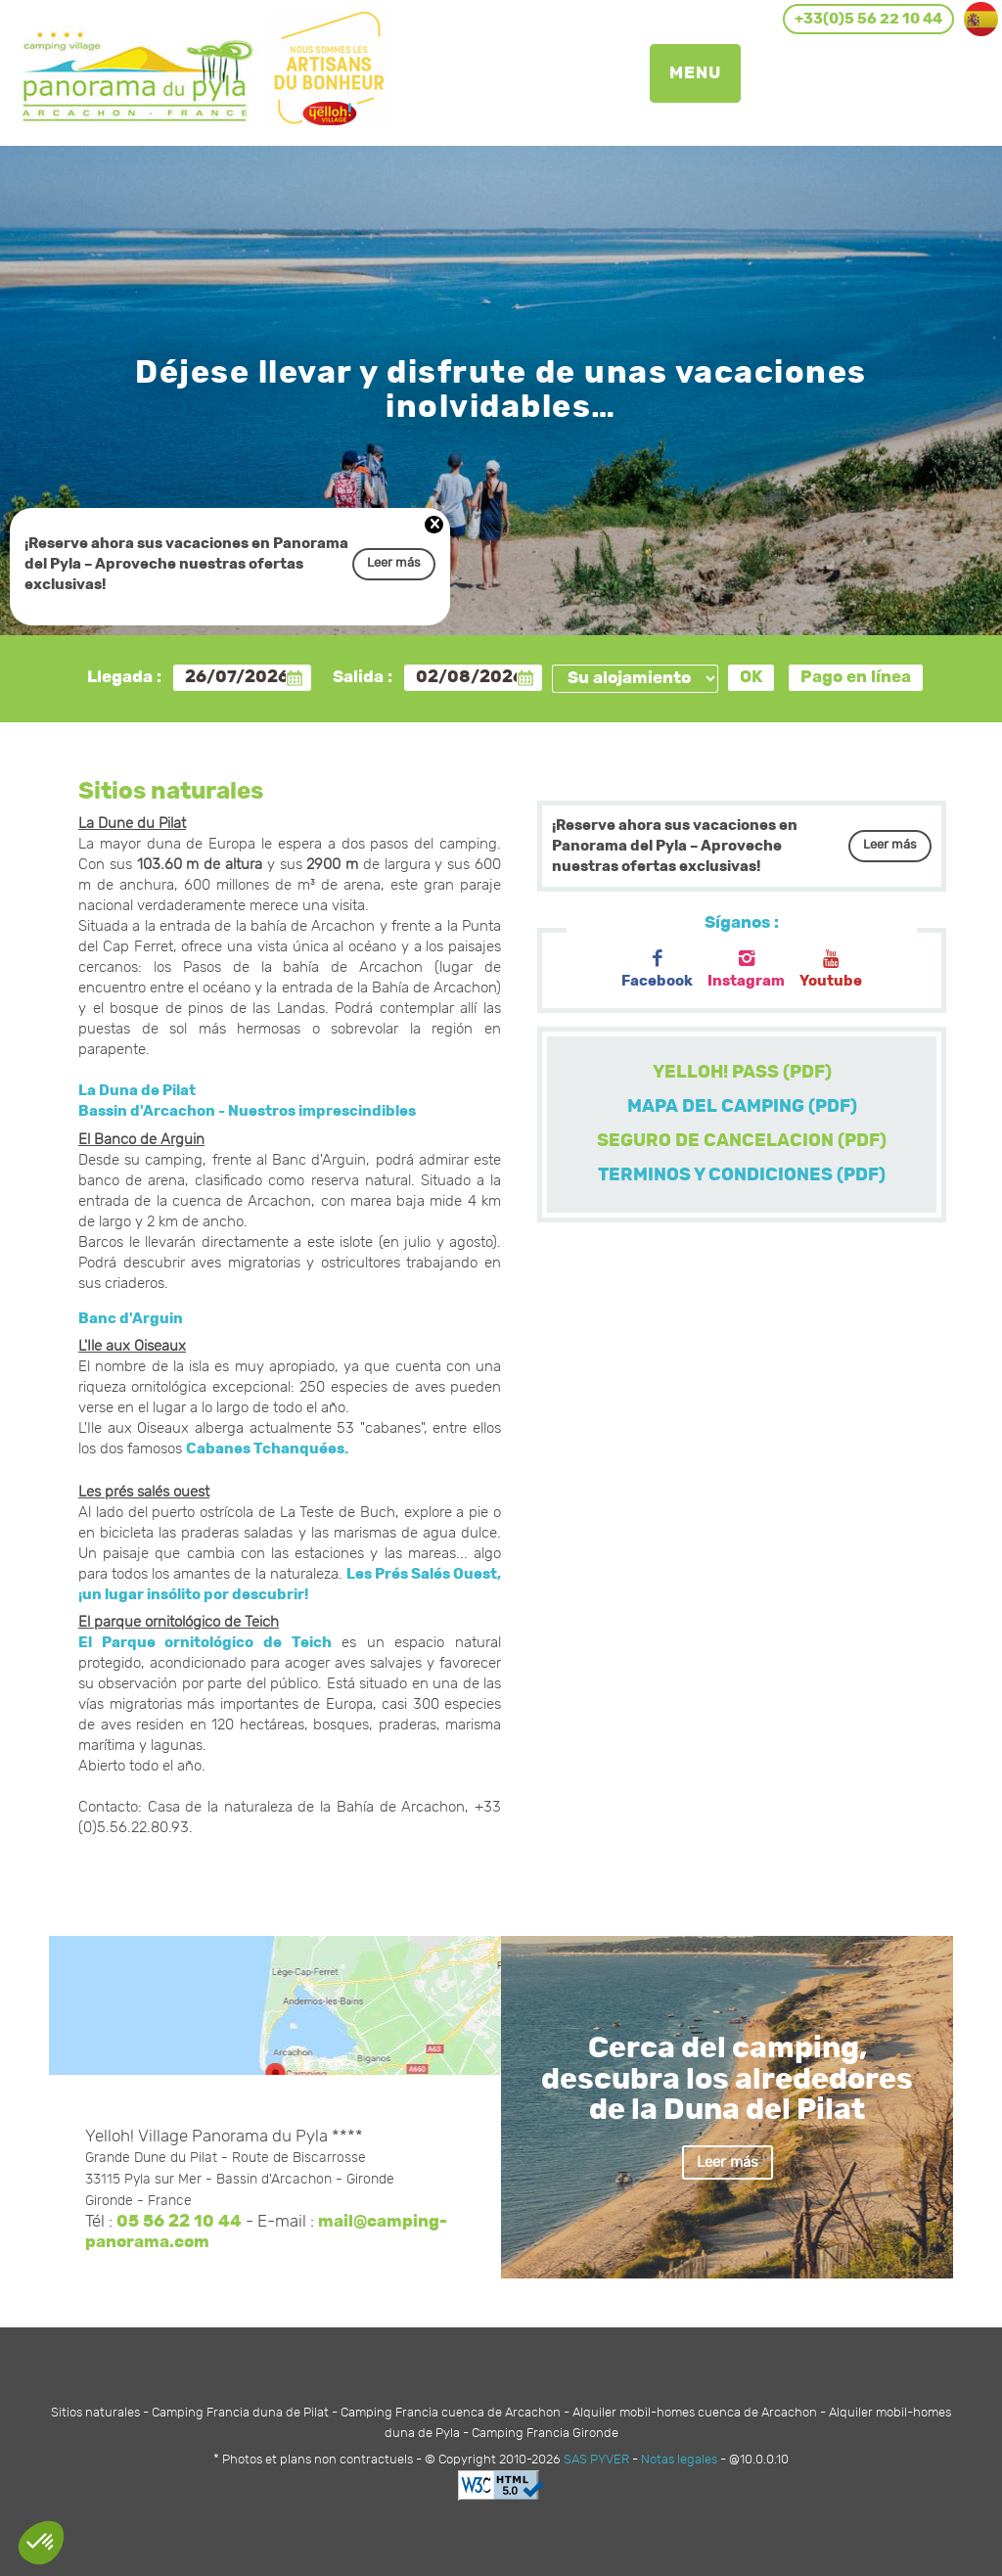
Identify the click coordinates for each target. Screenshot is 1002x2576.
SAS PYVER (596, 2460)
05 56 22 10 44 (179, 2222)
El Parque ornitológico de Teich (205, 1642)
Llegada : (124, 677)
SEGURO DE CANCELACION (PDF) (742, 1141)
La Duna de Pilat (137, 1090)
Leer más (394, 563)
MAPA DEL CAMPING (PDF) (742, 1107)
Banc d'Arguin (130, 1318)
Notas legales (679, 2460)
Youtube (830, 969)
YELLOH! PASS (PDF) (742, 1072)
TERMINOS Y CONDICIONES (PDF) (742, 1175)
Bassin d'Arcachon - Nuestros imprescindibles (247, 1111)
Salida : (362, 677)
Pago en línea (855, 677)
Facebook (657, 969)
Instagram (746, 969)
